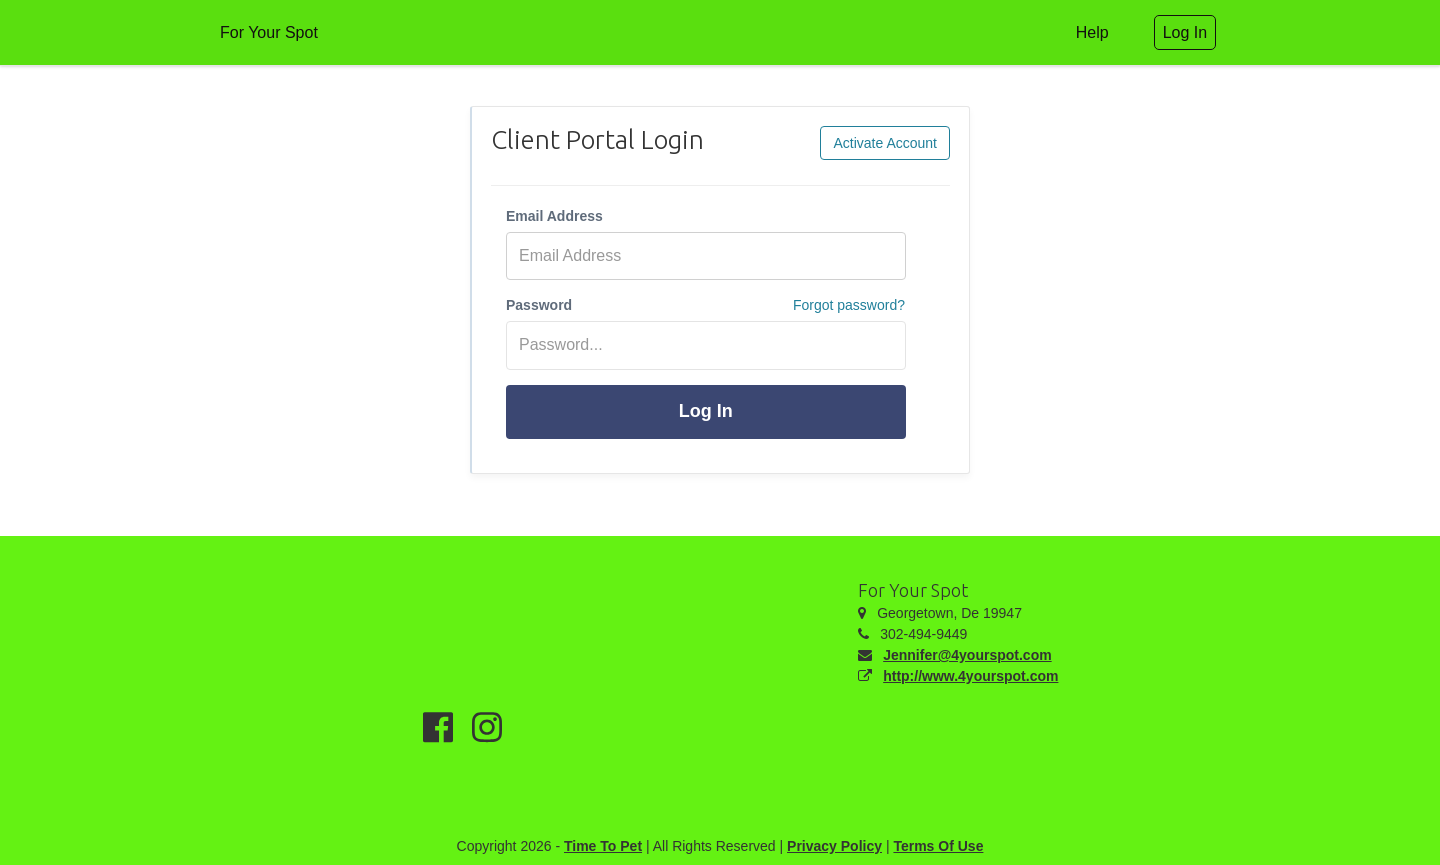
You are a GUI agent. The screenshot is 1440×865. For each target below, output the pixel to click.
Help (1092, 32)
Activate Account (885, 143)
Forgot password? (849, 305)
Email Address (554, 216)
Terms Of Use (938, 846)
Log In (706, 411)
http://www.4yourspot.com (970, 676)
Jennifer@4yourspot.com (967, 655)
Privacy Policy (834, 846)
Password (539, 305)
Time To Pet (603, 846)
